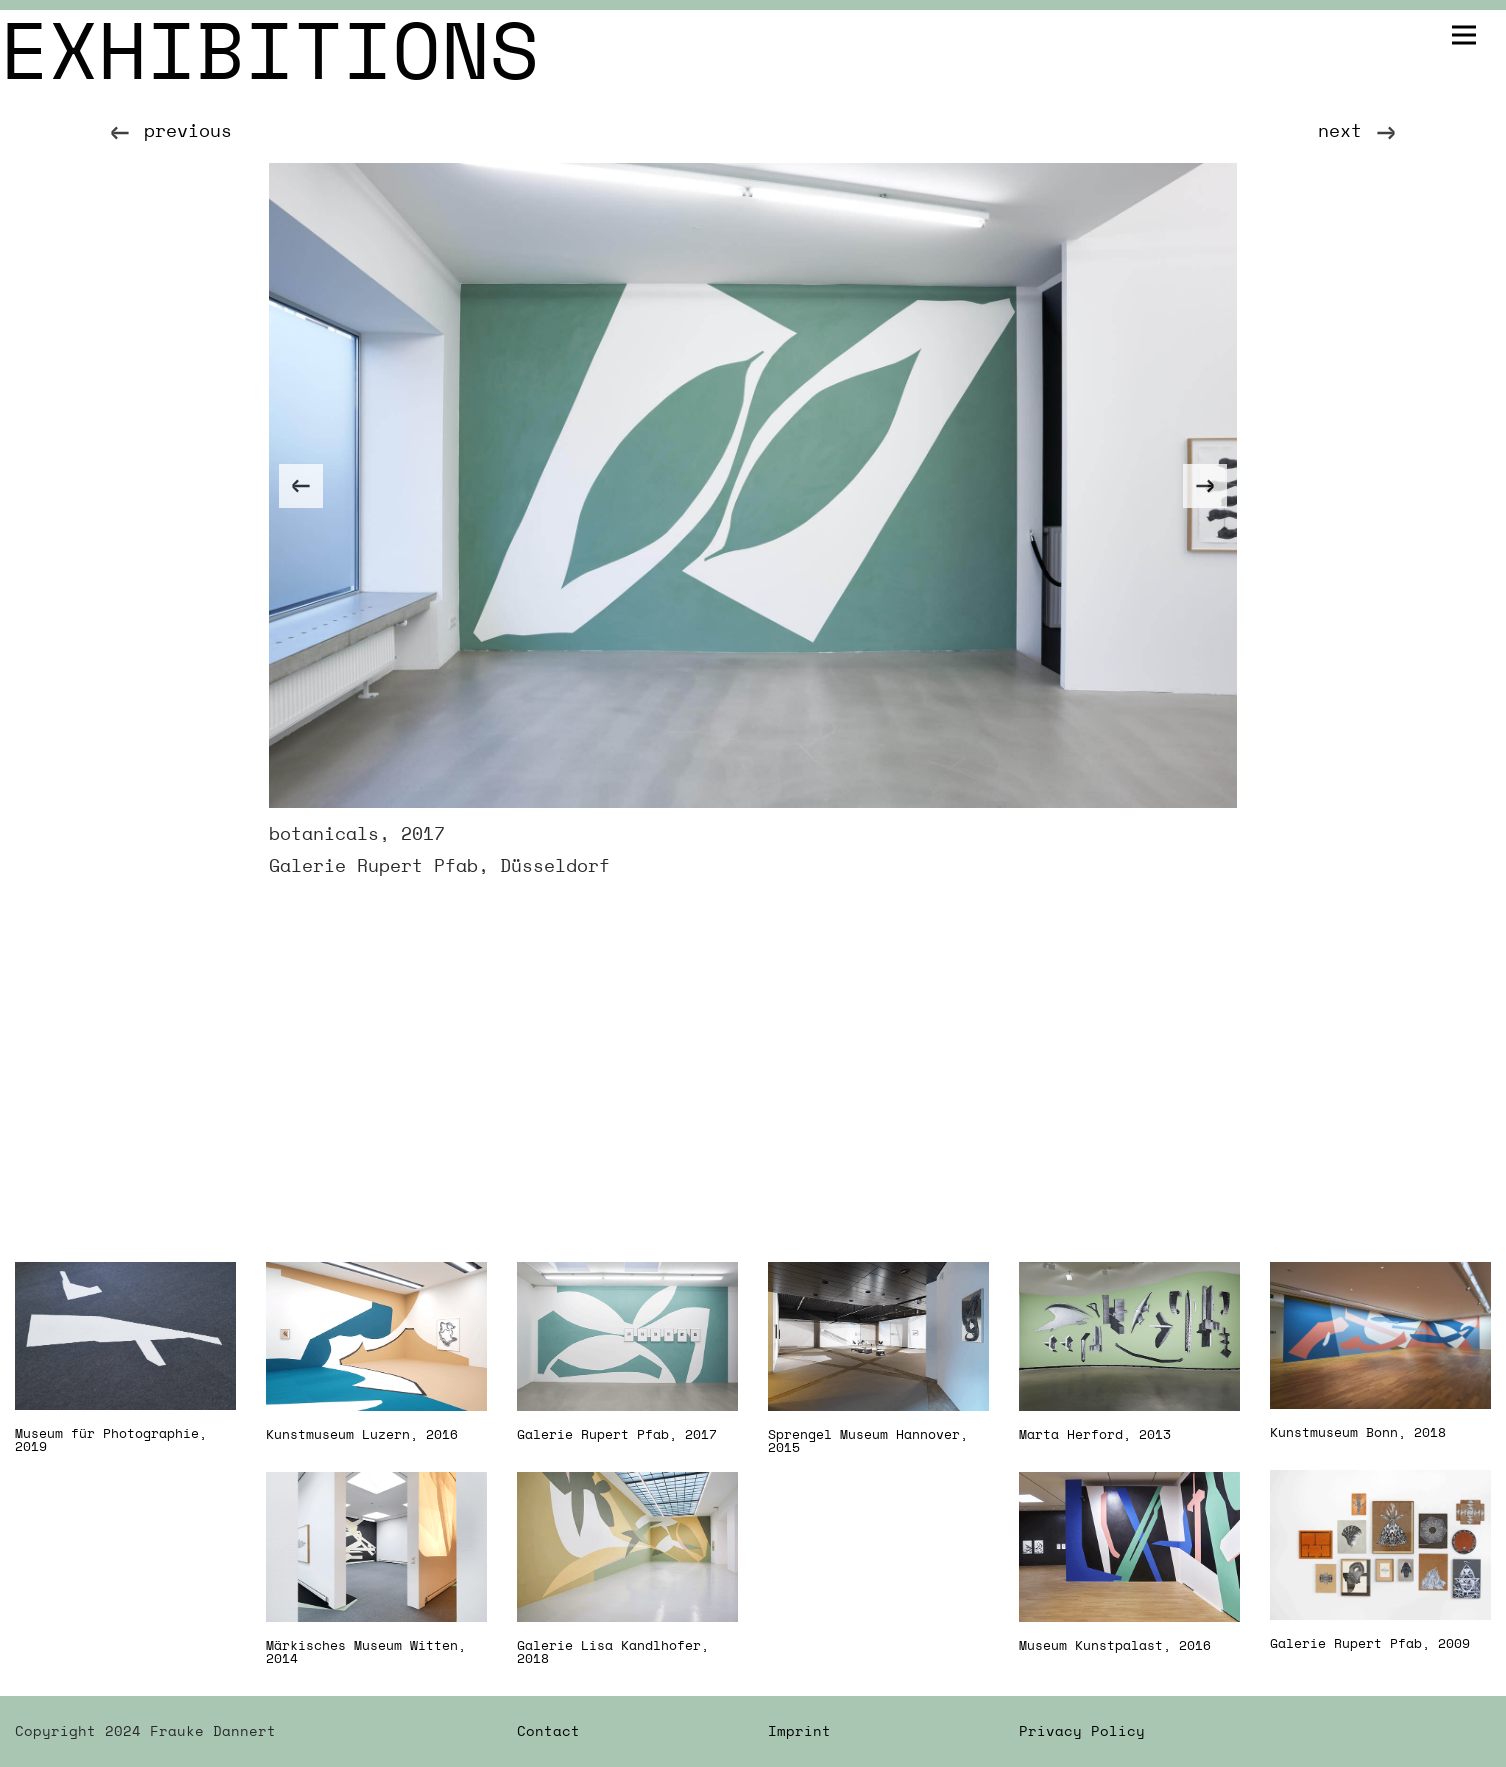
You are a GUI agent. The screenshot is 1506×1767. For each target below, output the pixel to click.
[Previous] (301, 486)
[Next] (1205, 486)
